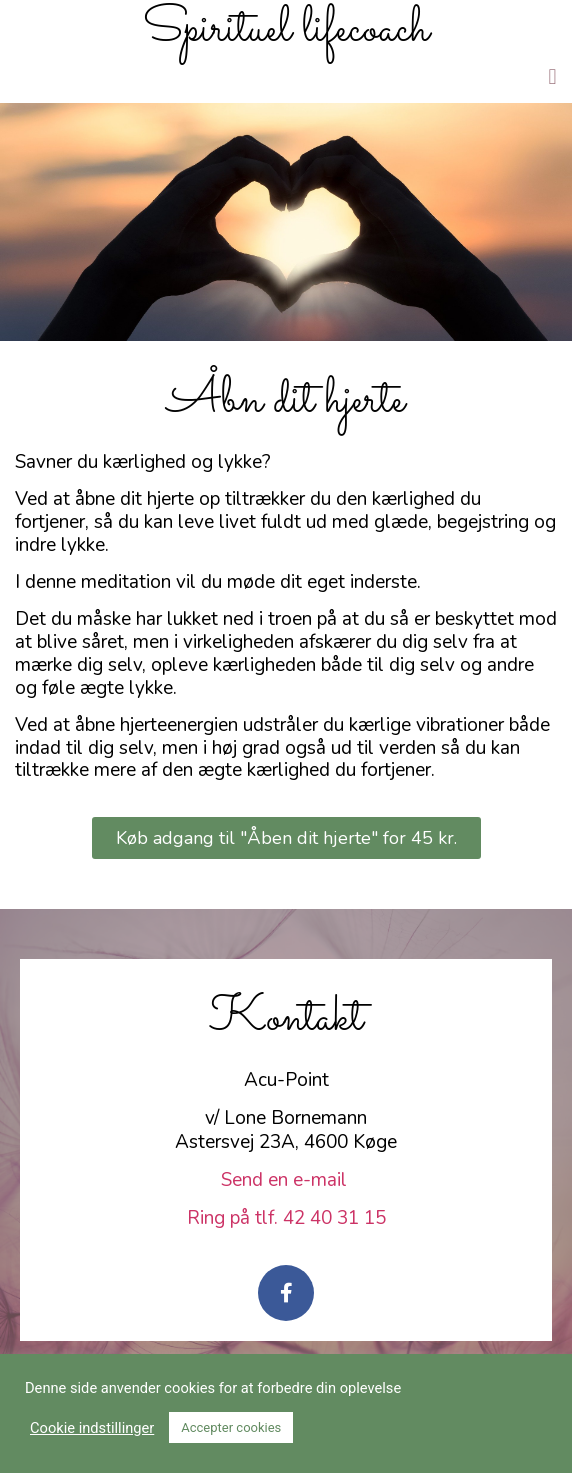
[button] (552, 76)
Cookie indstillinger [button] (92, 1428)
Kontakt (286, 1018)
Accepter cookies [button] (231, 1427)
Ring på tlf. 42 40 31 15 (286, 1218)
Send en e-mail (286, 1180)
